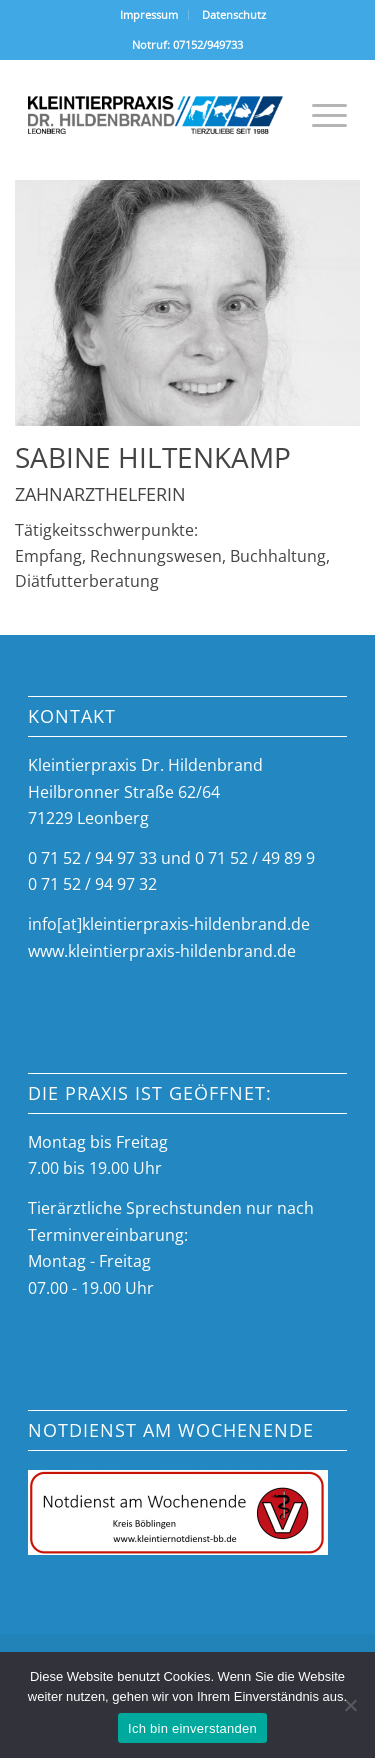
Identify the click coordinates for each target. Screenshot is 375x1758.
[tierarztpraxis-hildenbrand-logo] (155, 115)
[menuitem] (149, 15)
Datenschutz (234, 14)
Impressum (149, 14)
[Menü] (319, 115)
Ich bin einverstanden (192, 1728)
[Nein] (350, 1705)
